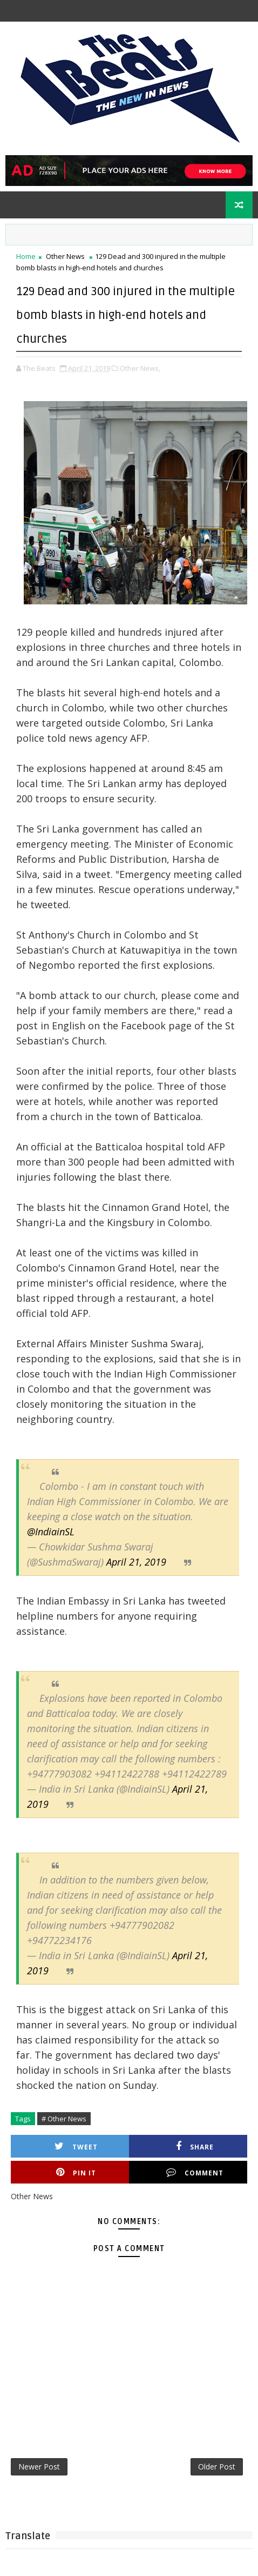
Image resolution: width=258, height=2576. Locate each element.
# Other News (64, 2119)
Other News (65, 256)
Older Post (216, 2466)
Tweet (76, 2146)
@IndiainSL (50, 1531)
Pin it (76, 2172)
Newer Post (39, 2466)
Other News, (140, 368)
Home (26, 256)
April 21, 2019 (136, 1561)
